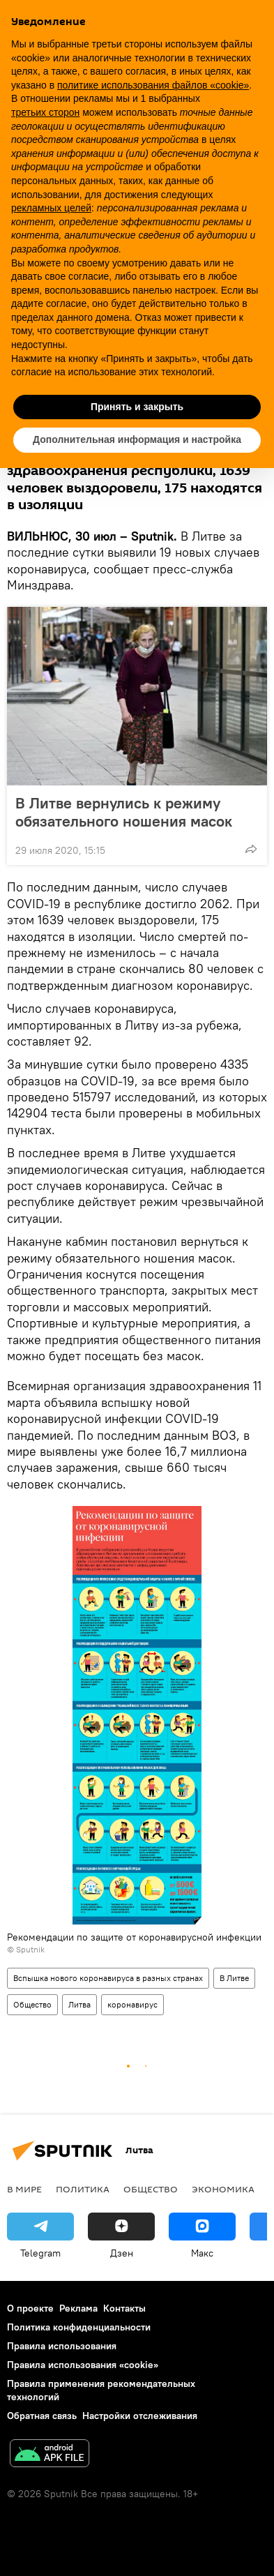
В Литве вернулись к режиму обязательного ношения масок (123, 812)
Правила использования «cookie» (82, 2364)
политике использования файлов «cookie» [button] (153, 85)
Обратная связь (42, 2415)
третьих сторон (45, 112)
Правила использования (61, 2346)
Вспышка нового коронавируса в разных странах (108, 1978)
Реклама (78, 2308)
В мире (24, 2189)
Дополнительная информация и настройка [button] (137, 439)
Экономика (223, 2189)
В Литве (234, 1978)
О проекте (30, 2308)
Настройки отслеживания (139, 2415)
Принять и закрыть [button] (137, 406)
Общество (32, 2004)
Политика (82, 2189)
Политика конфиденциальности (79, 2327)
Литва (79, 2004)
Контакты (124, 2308)
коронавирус (132, 2004)
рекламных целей (51, 207)
